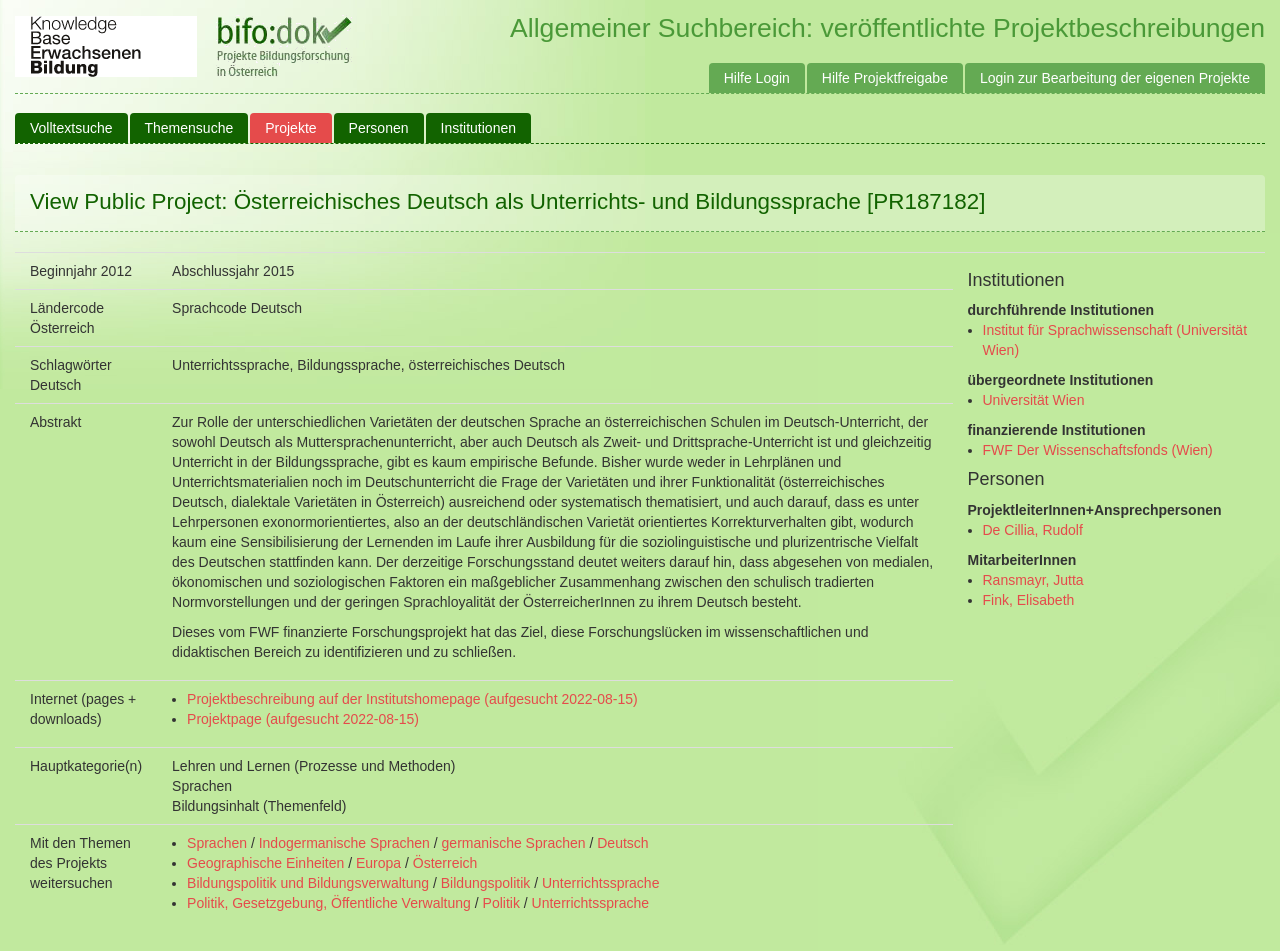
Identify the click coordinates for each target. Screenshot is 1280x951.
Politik (501, 903)
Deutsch (622, 843)
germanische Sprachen (514, 843)
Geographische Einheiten (265, 863)
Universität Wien (1034, 400)
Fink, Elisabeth (1029, 600)
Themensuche (189, 128)
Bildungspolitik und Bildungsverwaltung (308, 883)
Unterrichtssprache (601, 883)
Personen (379, 128)
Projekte (290, 128)
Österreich (445, 863)
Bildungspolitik (486, 883)
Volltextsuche (71, 128)
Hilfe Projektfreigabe (885, 78)
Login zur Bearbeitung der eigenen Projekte (1115, 78)
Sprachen (217, 843)
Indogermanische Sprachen (344, 843)
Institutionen (479, 128)
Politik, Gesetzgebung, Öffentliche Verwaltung (329, 903)
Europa (378, 863)
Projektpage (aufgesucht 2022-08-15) (303, 719)
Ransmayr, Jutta (1033, 580)
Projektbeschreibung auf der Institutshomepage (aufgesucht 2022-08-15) (412, 699)
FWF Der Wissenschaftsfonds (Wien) (1098, 450)
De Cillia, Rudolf (1033, 530)
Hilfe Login (757, 78)
